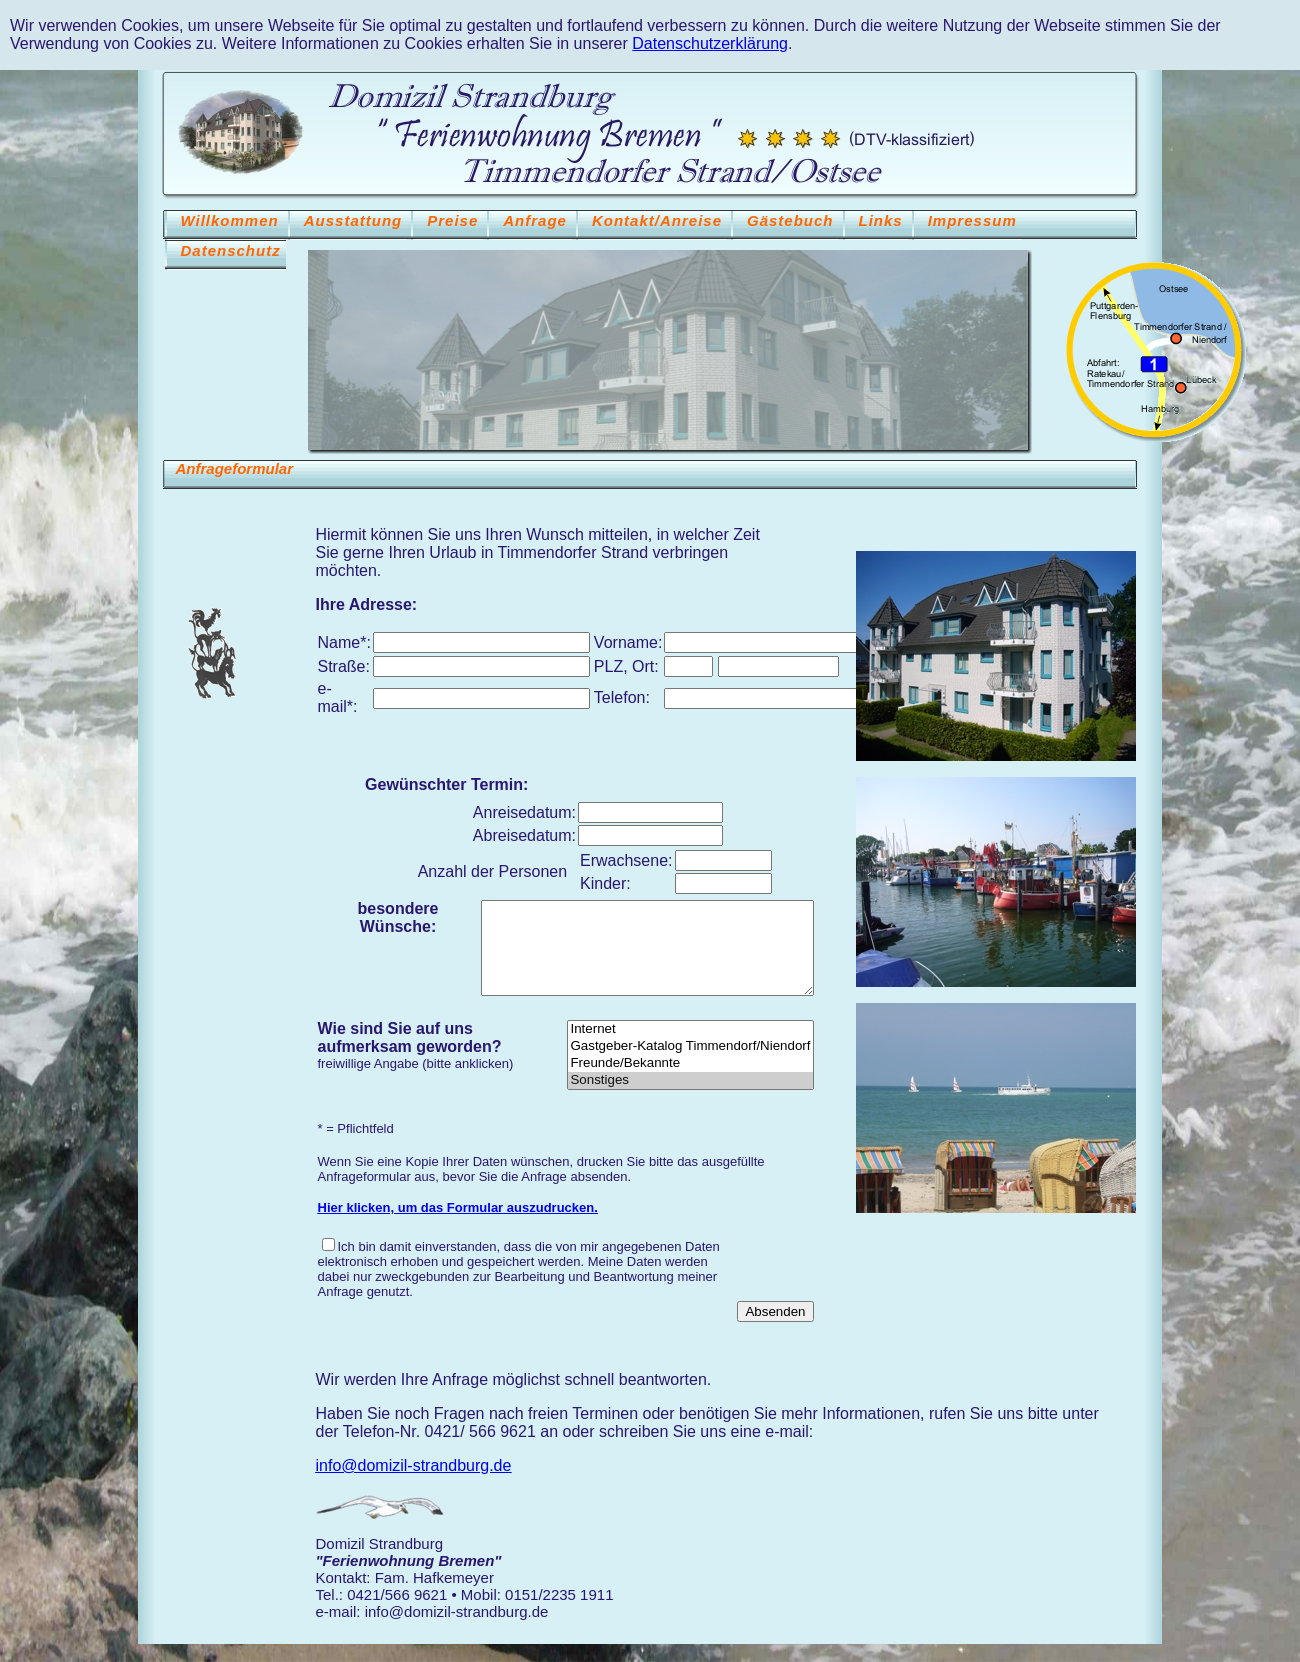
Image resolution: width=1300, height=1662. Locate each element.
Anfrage (535, 220)
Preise (452, 220)
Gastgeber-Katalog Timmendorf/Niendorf (690, 1064)
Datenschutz (231, 250)
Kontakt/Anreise (657, 220)
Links (881, 220)
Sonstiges (690, 1098)
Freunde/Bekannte (690, 1081)
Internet (690, 1047)
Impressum (972, 220)
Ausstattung (353, 220)
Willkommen (230, 220)
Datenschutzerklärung (710, 43)
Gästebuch (790, 220)
